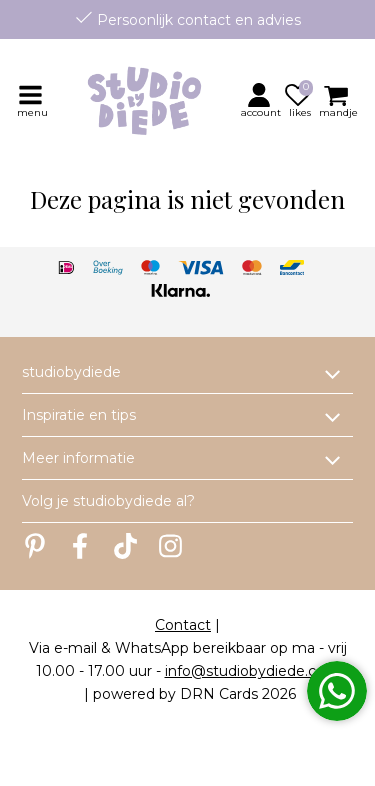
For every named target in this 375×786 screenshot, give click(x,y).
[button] (262, 100)
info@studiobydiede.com (252, 671)
